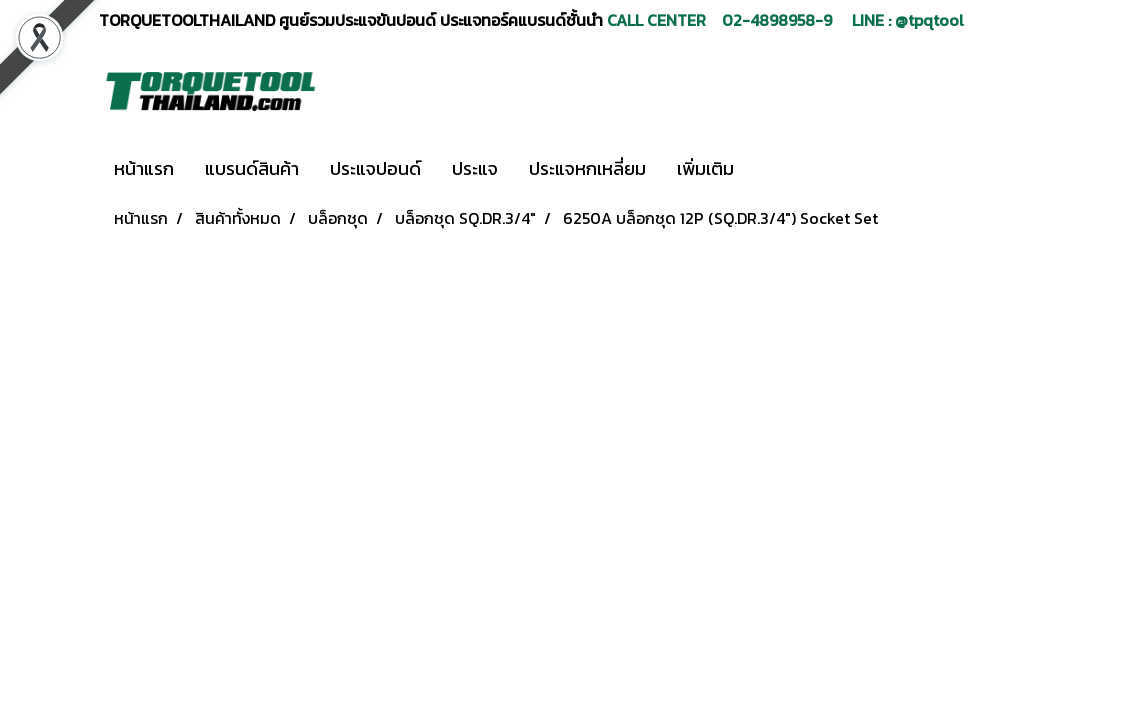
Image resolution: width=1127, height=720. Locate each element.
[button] (779, 169)
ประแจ (475, 168)
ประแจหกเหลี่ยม (587, 168)
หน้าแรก (144, 168)
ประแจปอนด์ (375, 168)
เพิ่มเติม (705, 168)
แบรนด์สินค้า (252, 168)
